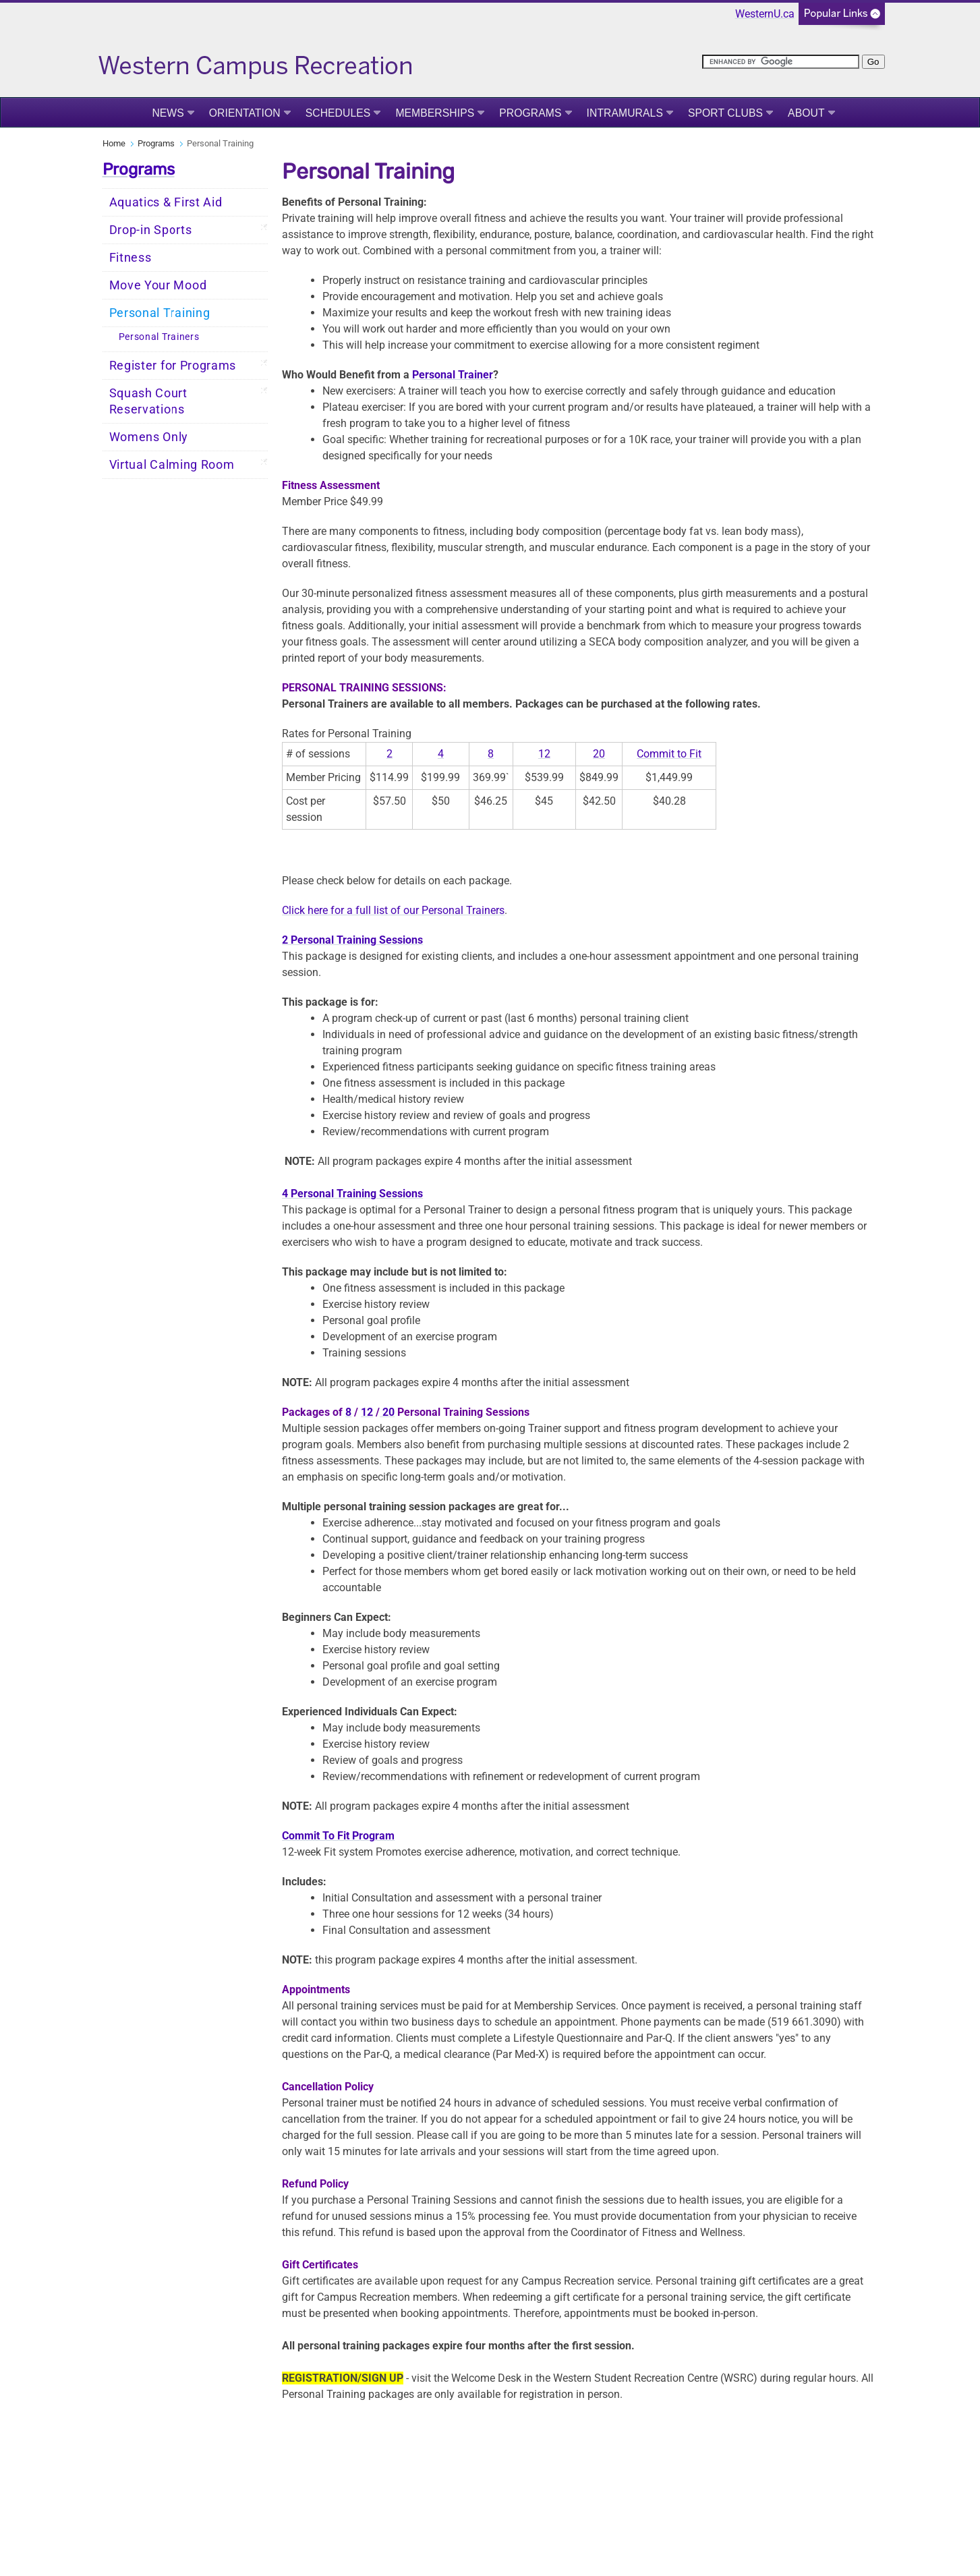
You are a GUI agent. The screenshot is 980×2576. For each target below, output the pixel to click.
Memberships (434, 113)
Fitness (130, 257)
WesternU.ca (765, 13)
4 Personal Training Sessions (352, 1193)
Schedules (338, 113)
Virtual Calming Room (172, 464)
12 (544, 753)
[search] (780, 62)
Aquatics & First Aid (166, 202)
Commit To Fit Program (338, 1835)
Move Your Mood (158, 285)
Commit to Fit (669, 753)
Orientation (245, 113)
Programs (530, 113)
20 (599, 753)
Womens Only (149, 437)
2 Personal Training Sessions (352, 940)
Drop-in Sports (150, 230)
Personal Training (159, 313)
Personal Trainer (452, 374)
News (167, 113)
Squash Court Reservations (148, 401)
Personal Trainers (159, 337)
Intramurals (625, 113)
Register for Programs (173, 365)
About (806, 113)
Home (114, 143)
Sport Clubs (725, 113)
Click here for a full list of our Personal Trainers (393, 910)
